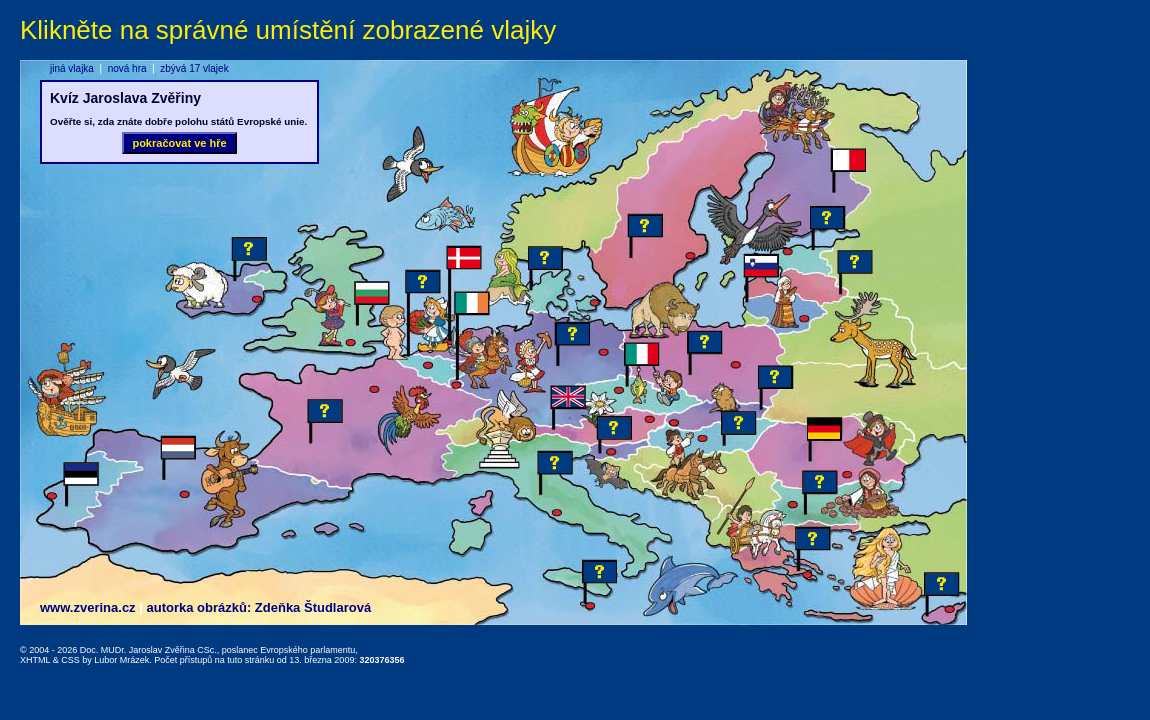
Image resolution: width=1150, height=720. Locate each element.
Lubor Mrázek (121, 660)
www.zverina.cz (88, 607)
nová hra (127, 68)
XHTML (35, 660)
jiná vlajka (72, 68)
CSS (70, 660)
